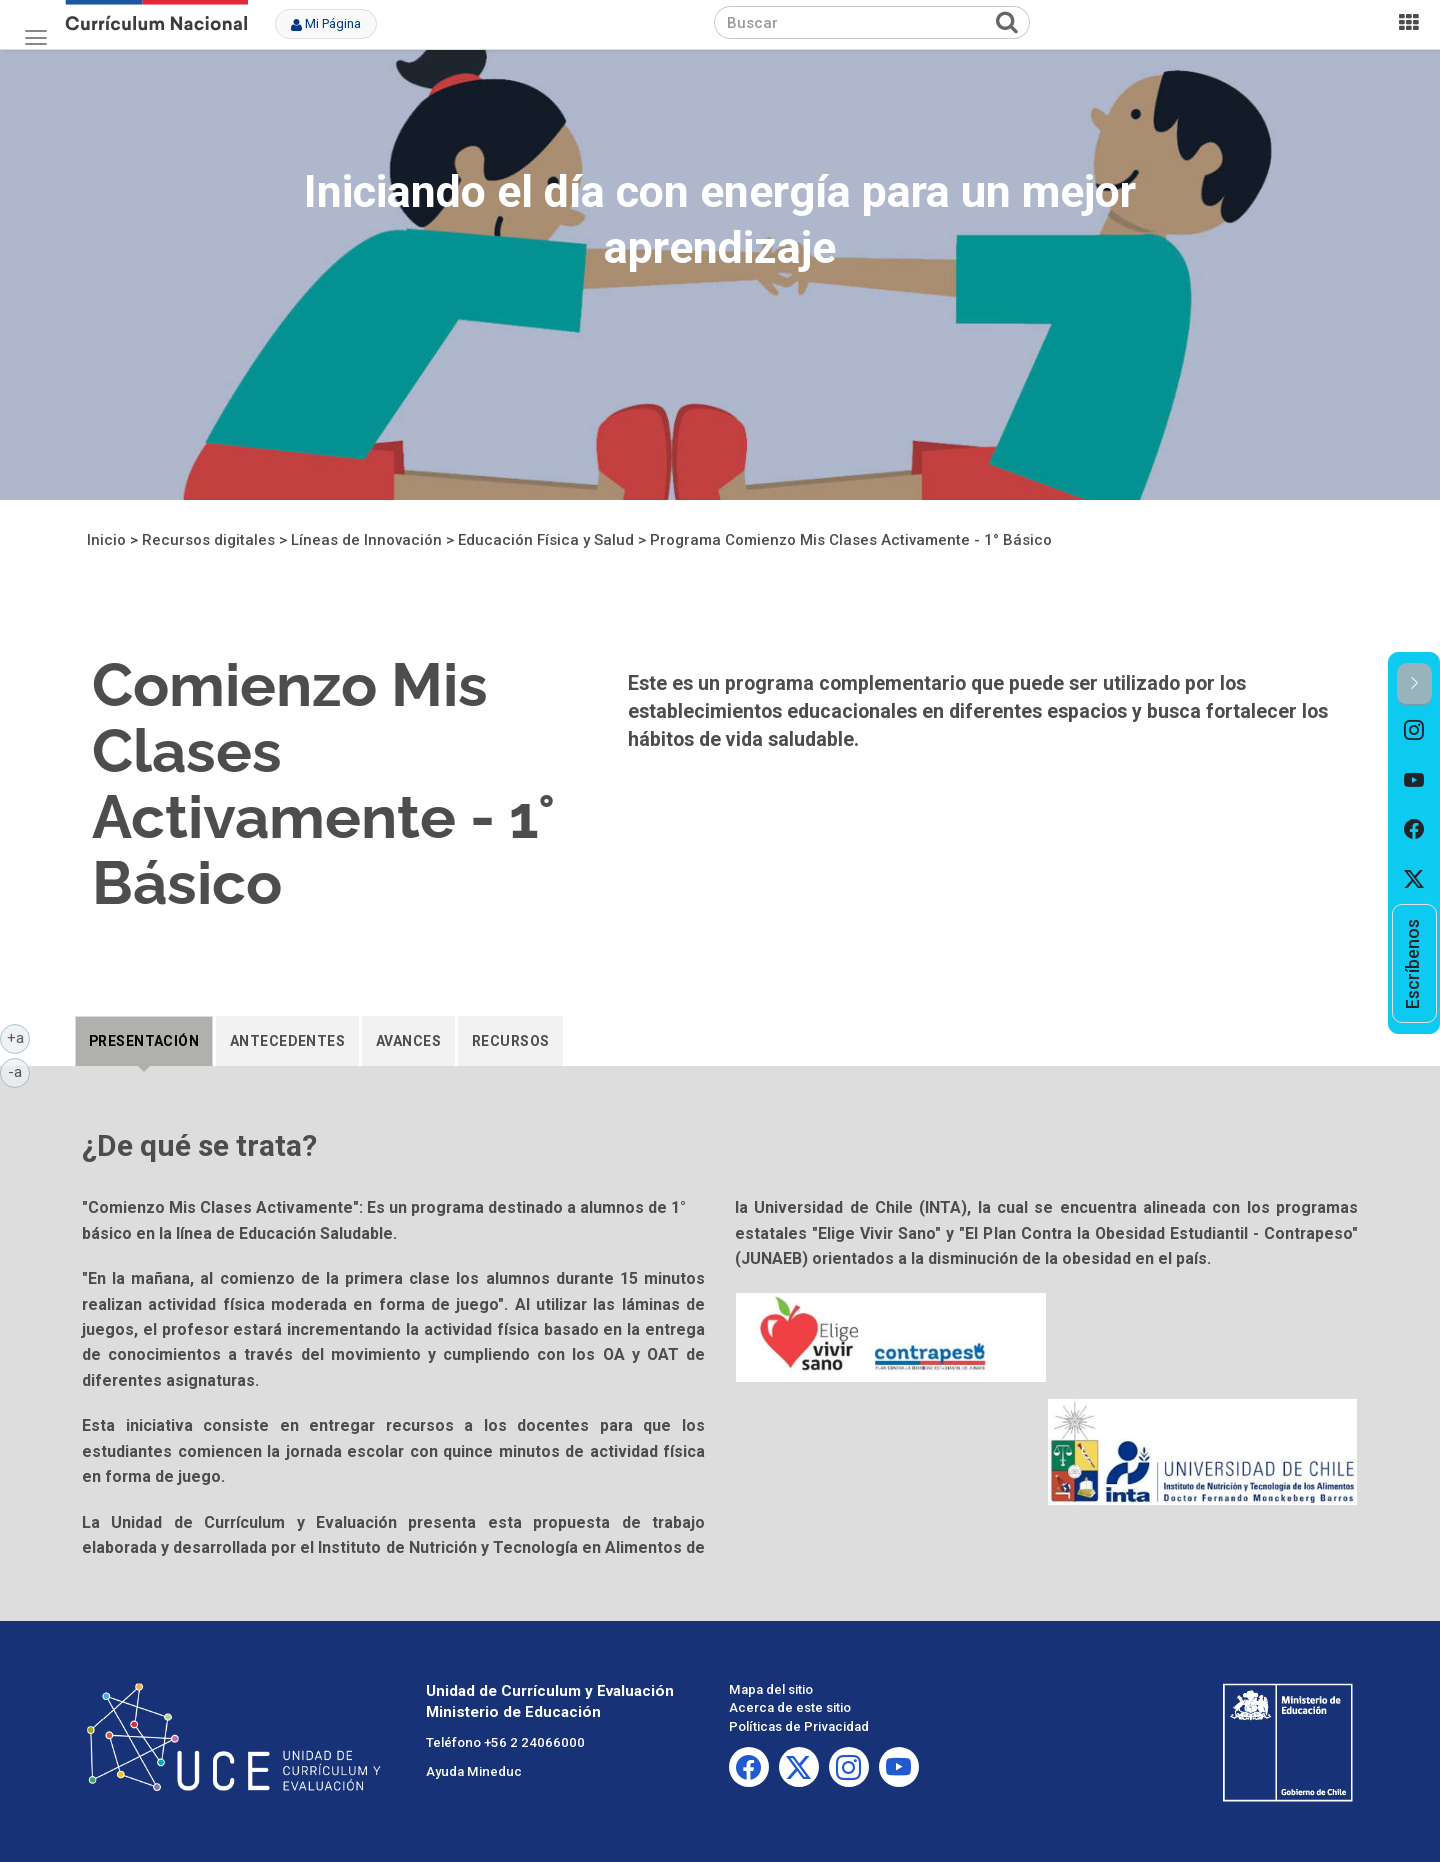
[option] (1414, 731)
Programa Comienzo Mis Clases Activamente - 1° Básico (851, 540)
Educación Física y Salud (546, 540)
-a (19, 1071)
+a (19, 1037)
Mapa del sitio (771, 1689)
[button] (1414, 684)
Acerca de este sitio (790, 1707)
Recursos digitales (208, 540)
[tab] (144, 1041)
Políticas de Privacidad (799, 1726)
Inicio (106, 540)
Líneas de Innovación (366, 540)
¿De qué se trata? (199, 1145)
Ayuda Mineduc (474, 1771)
